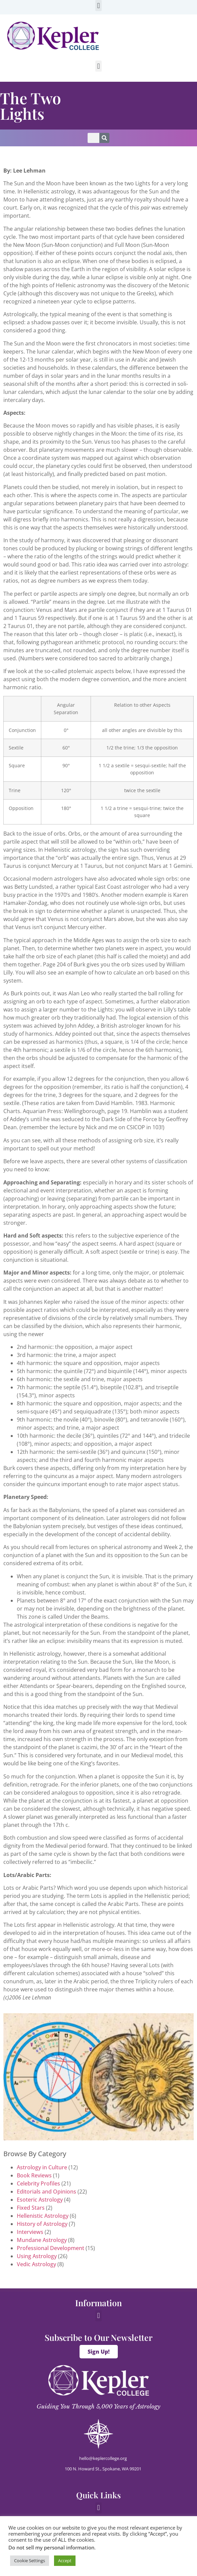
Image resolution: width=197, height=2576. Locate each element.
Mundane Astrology (42, 2240)
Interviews (30, 2232)
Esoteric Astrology (40, 2199)
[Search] (104, 138)
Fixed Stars (31, 2207)
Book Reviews (34, 2175)
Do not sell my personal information (51, 2547)
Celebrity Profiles (38, 2183)
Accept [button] (64, 2560)
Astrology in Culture (42, 2167)
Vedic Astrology (36, 2264)
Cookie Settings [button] (29, 2560)
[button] (98, 5)
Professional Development (50, 2248)
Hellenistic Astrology (42, 2215)
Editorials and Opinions (46, 2191)
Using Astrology (37, 2256)
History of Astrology (42, 2224)
